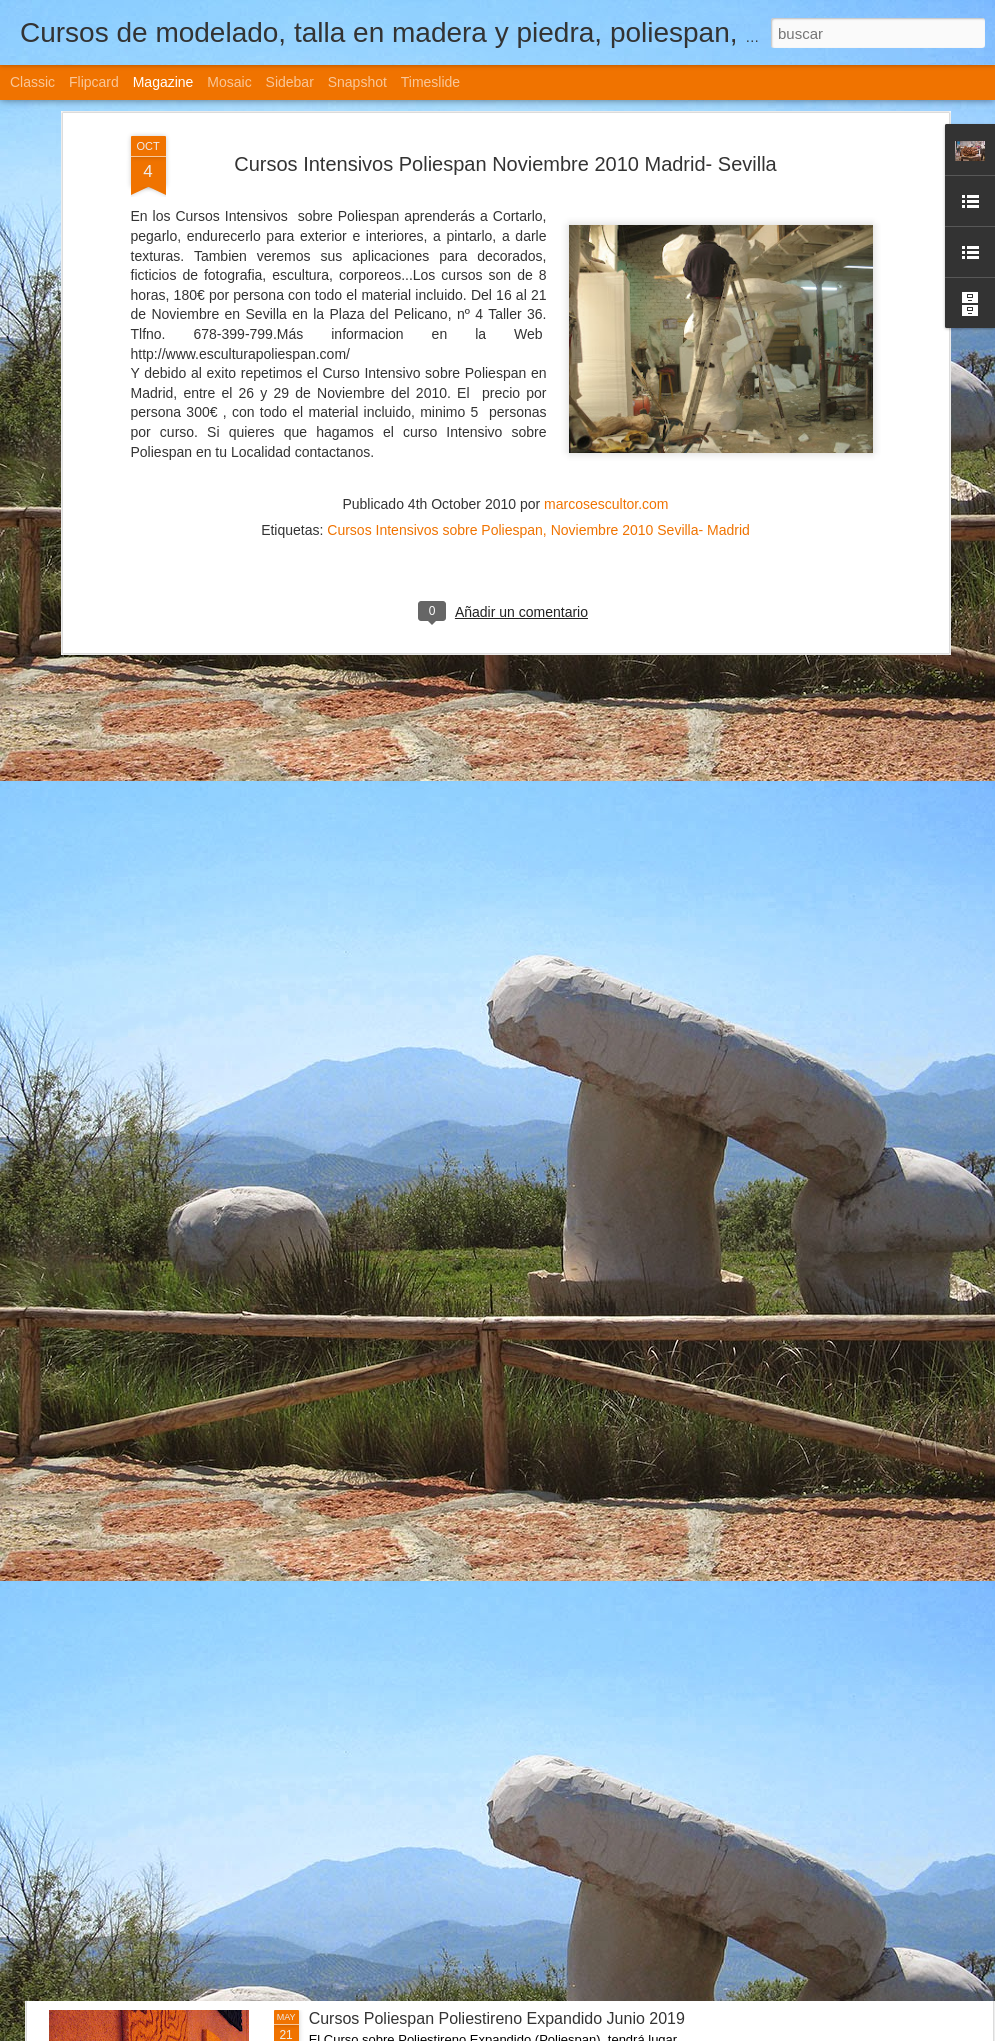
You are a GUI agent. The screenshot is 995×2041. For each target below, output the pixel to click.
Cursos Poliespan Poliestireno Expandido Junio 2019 (497, 2018)
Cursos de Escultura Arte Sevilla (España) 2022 (478, 1110)
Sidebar (290, 82)
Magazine (163, 82)
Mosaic (229, 82)
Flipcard (94, 82)
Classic (32, 82)
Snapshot (357, 82)
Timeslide (430, 82)
